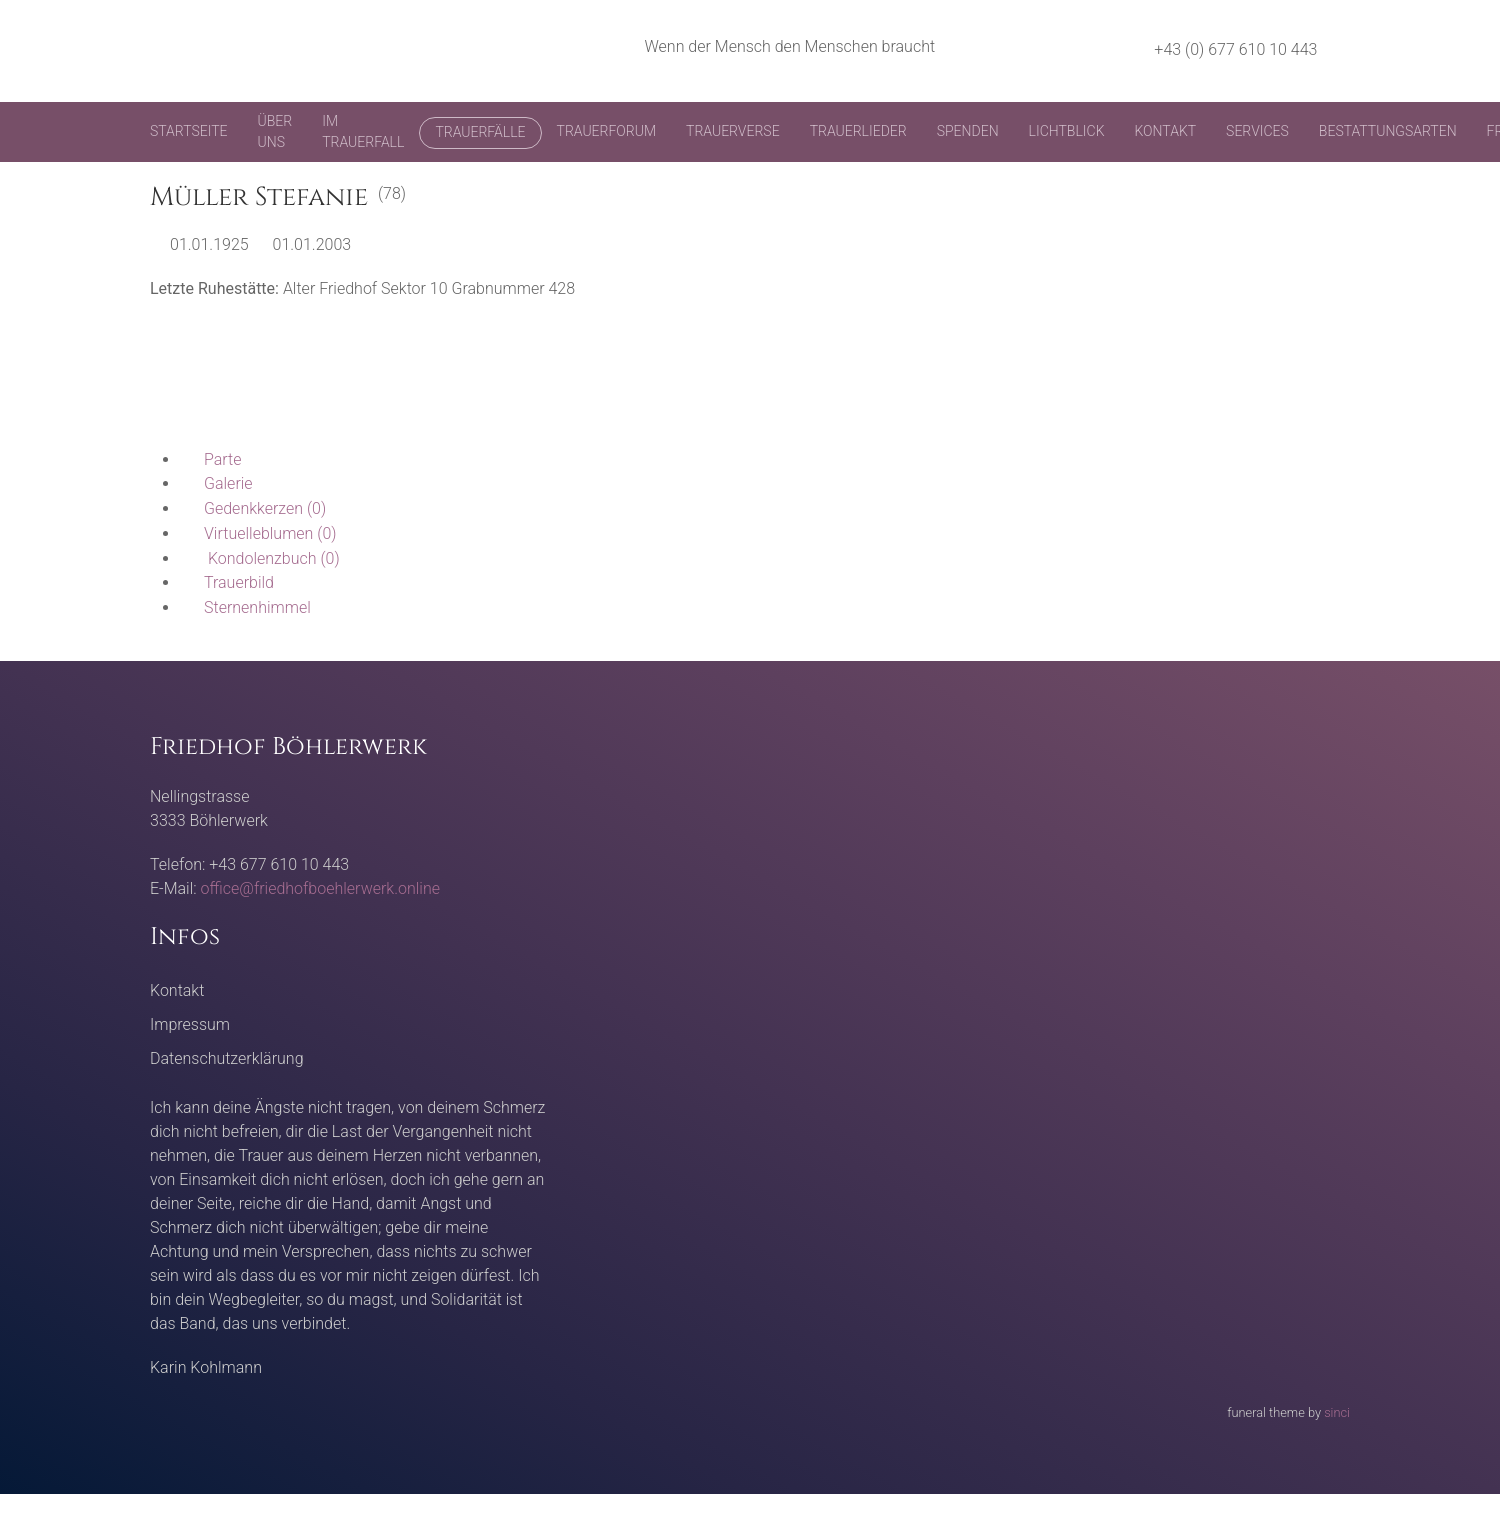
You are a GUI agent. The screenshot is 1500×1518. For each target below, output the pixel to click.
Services (1257, 131)
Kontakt (1165, 131)
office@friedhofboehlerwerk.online (320, 888)
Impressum (190, 1024)
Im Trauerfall (363, 131)
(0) (253, 508)
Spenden (968, 131)
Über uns (275, 131)
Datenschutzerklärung (227, 1058)
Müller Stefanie (259, 197)
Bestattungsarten (1388, 131)
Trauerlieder (858, 131)
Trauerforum (607, 131)
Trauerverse (733, 131)
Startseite (189, 131)
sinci (1337, 1412)
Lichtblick (1067, 131)
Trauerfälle (480, 132)
